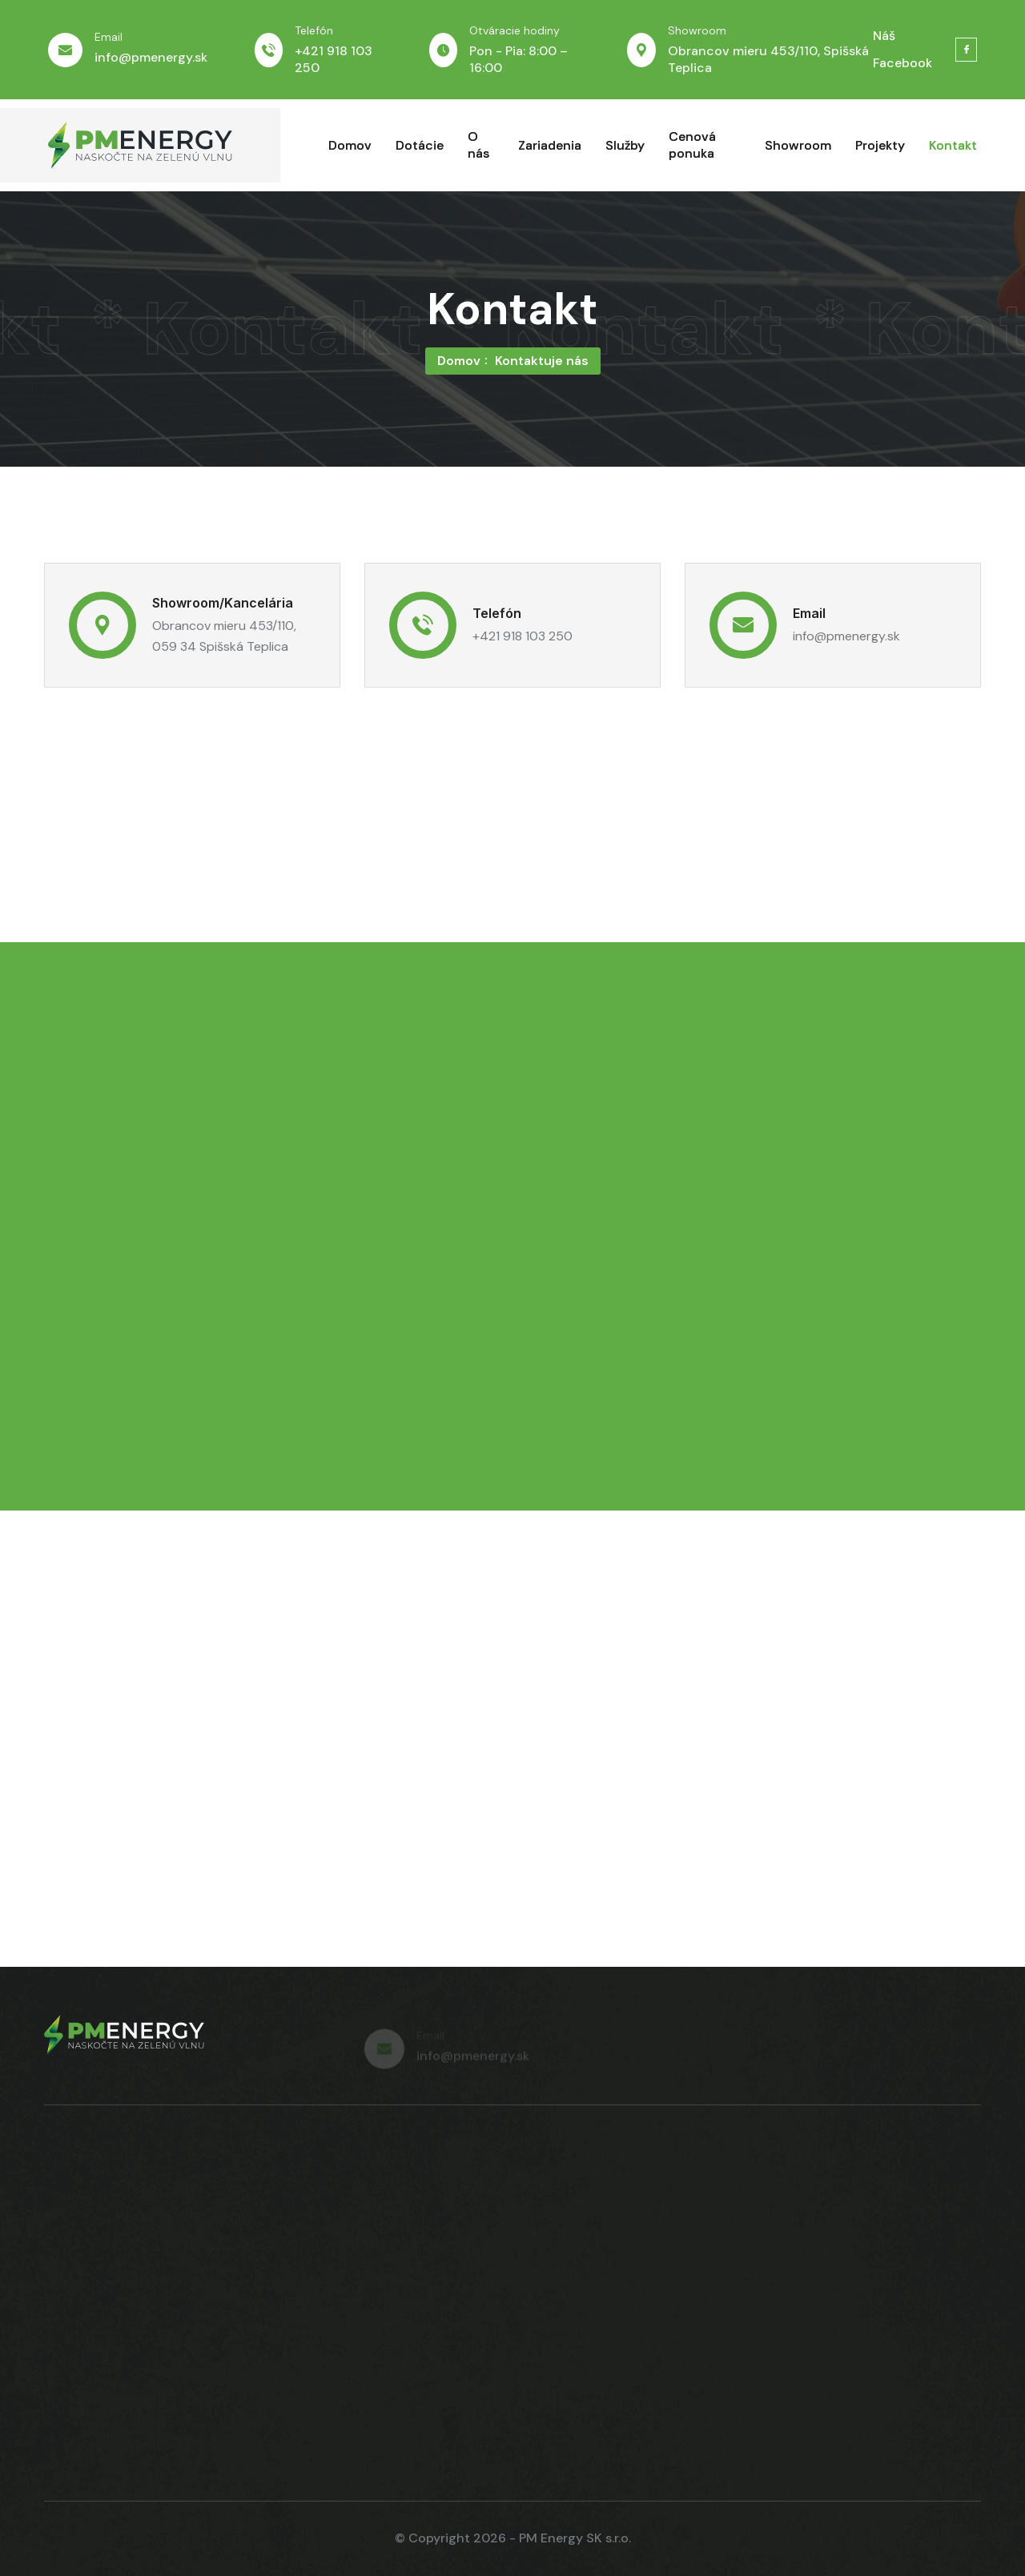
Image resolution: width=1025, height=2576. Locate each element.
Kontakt (953, 145)
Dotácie (420, 145)
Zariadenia (549, 145)
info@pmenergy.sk (150, 57)
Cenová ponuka (692, 145)
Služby (625, 145)
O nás (478, 145)
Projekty (880, 145)
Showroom (798, 145)
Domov (350, 145)
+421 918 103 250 (522, 636)
